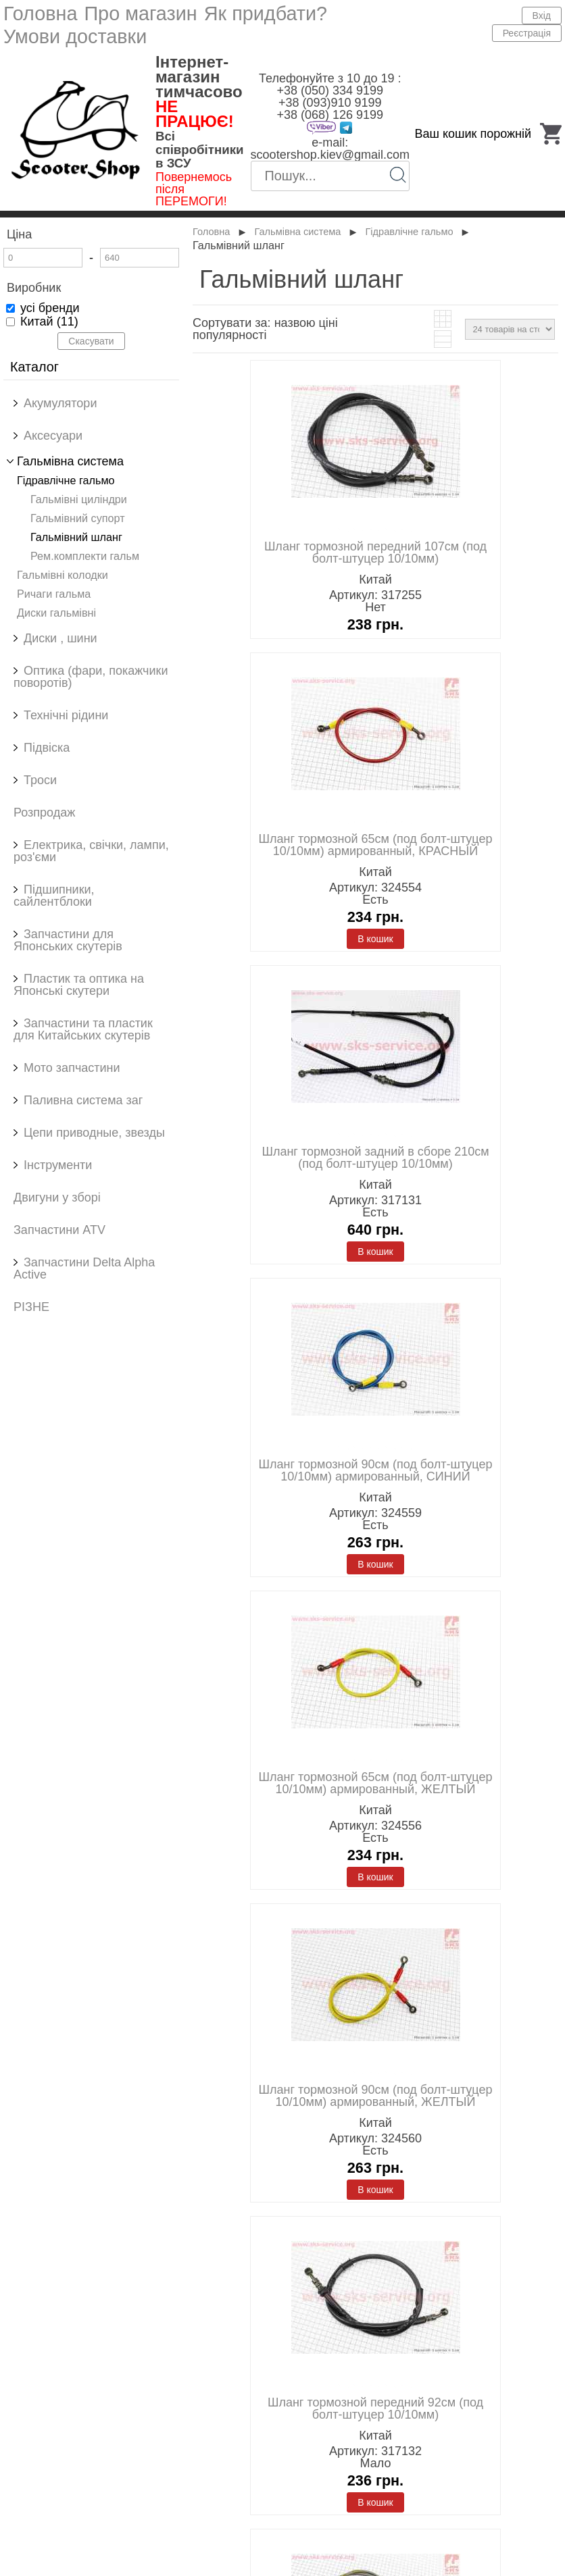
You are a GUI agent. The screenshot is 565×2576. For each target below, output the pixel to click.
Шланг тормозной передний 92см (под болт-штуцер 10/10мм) (375, 2408)
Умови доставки (75, 36)
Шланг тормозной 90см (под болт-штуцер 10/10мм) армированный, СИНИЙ (376, 1470)
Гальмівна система (297, 231)
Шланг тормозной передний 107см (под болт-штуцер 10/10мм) (375, 552)
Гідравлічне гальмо (66, 480)
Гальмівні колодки (62, 575)
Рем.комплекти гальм (84, 556)
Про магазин (140, 13)
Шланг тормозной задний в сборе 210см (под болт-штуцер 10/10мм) (375, 1157)
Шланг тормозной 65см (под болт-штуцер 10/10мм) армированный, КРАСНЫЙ (376, 845)
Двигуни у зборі (57, 1197)
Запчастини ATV (59, 1230)
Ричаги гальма (54, 594)
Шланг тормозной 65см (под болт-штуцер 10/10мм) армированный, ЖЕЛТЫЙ (376, 1783)
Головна (40, 13)
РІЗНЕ (31, 1307)
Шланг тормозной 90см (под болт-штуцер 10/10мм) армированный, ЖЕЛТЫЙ (376, 2096)
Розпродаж (44, 812)
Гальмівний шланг (76, 537)
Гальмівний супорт (77, 518)
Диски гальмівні (56, 613)
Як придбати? (265, 13)
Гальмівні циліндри (78, 499)
